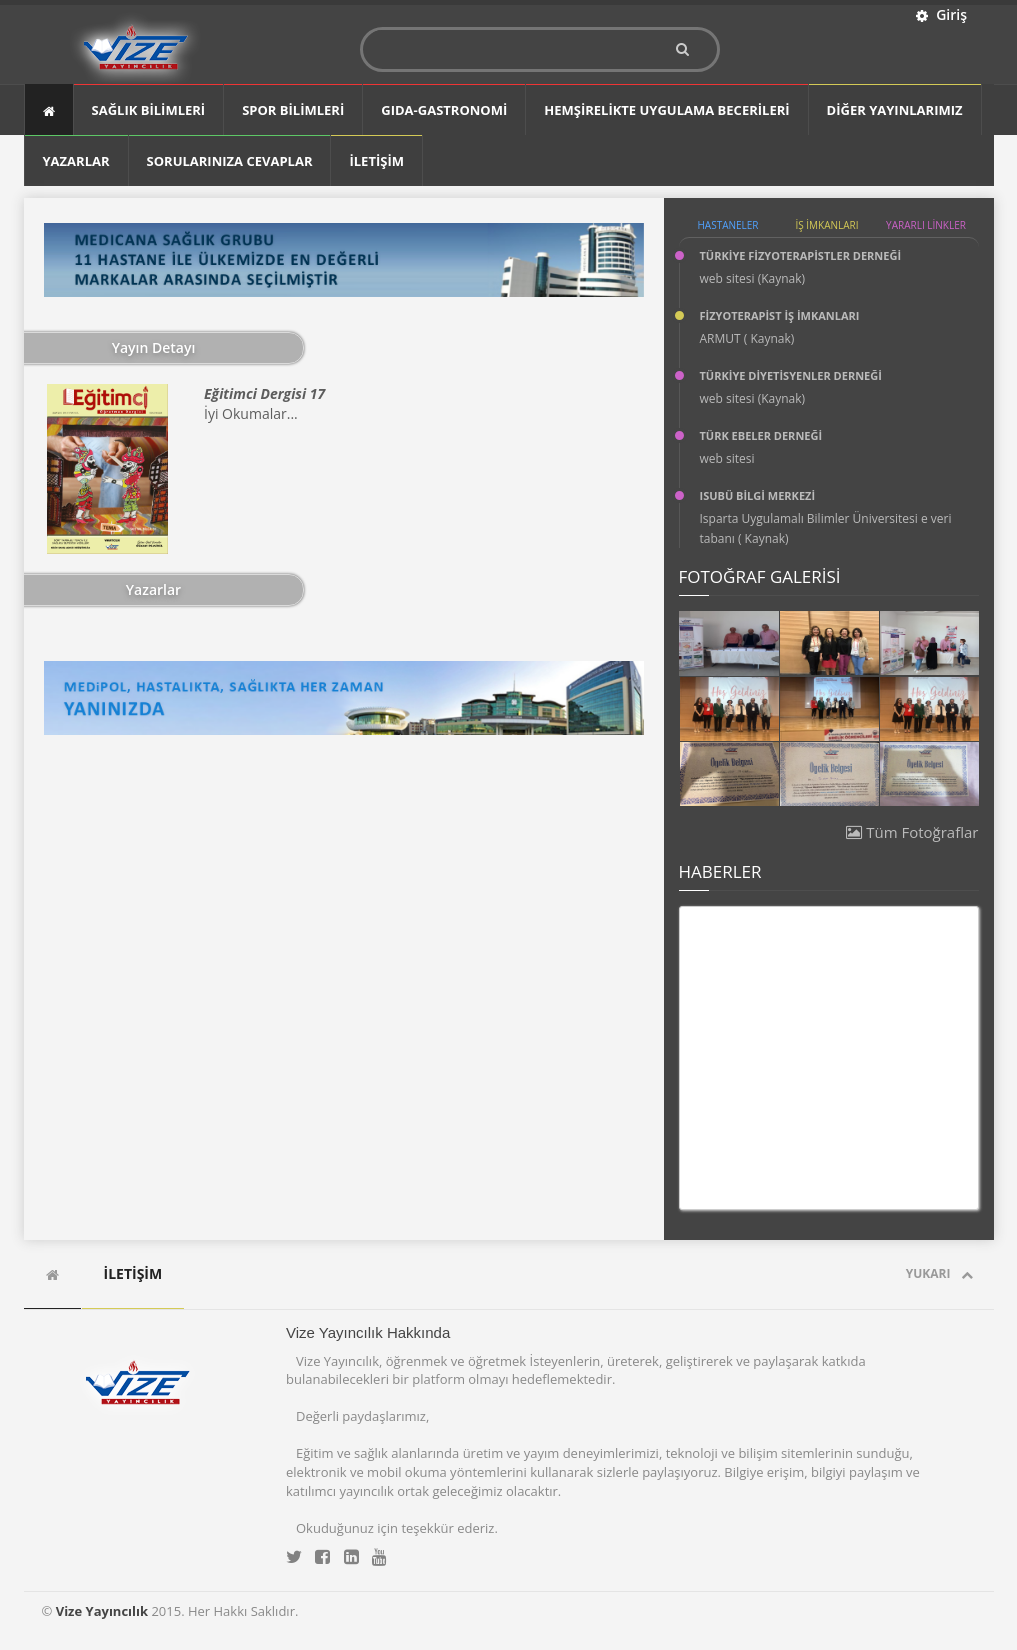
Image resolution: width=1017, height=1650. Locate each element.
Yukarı (939, 1273)
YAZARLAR (76, 161)
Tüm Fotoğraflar (912, 832)
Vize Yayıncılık (102, 1611)
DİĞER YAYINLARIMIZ (895, 110)
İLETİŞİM (376, 161)
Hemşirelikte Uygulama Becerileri (666, 110)
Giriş (941, 14)
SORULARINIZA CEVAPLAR (230, 161)
